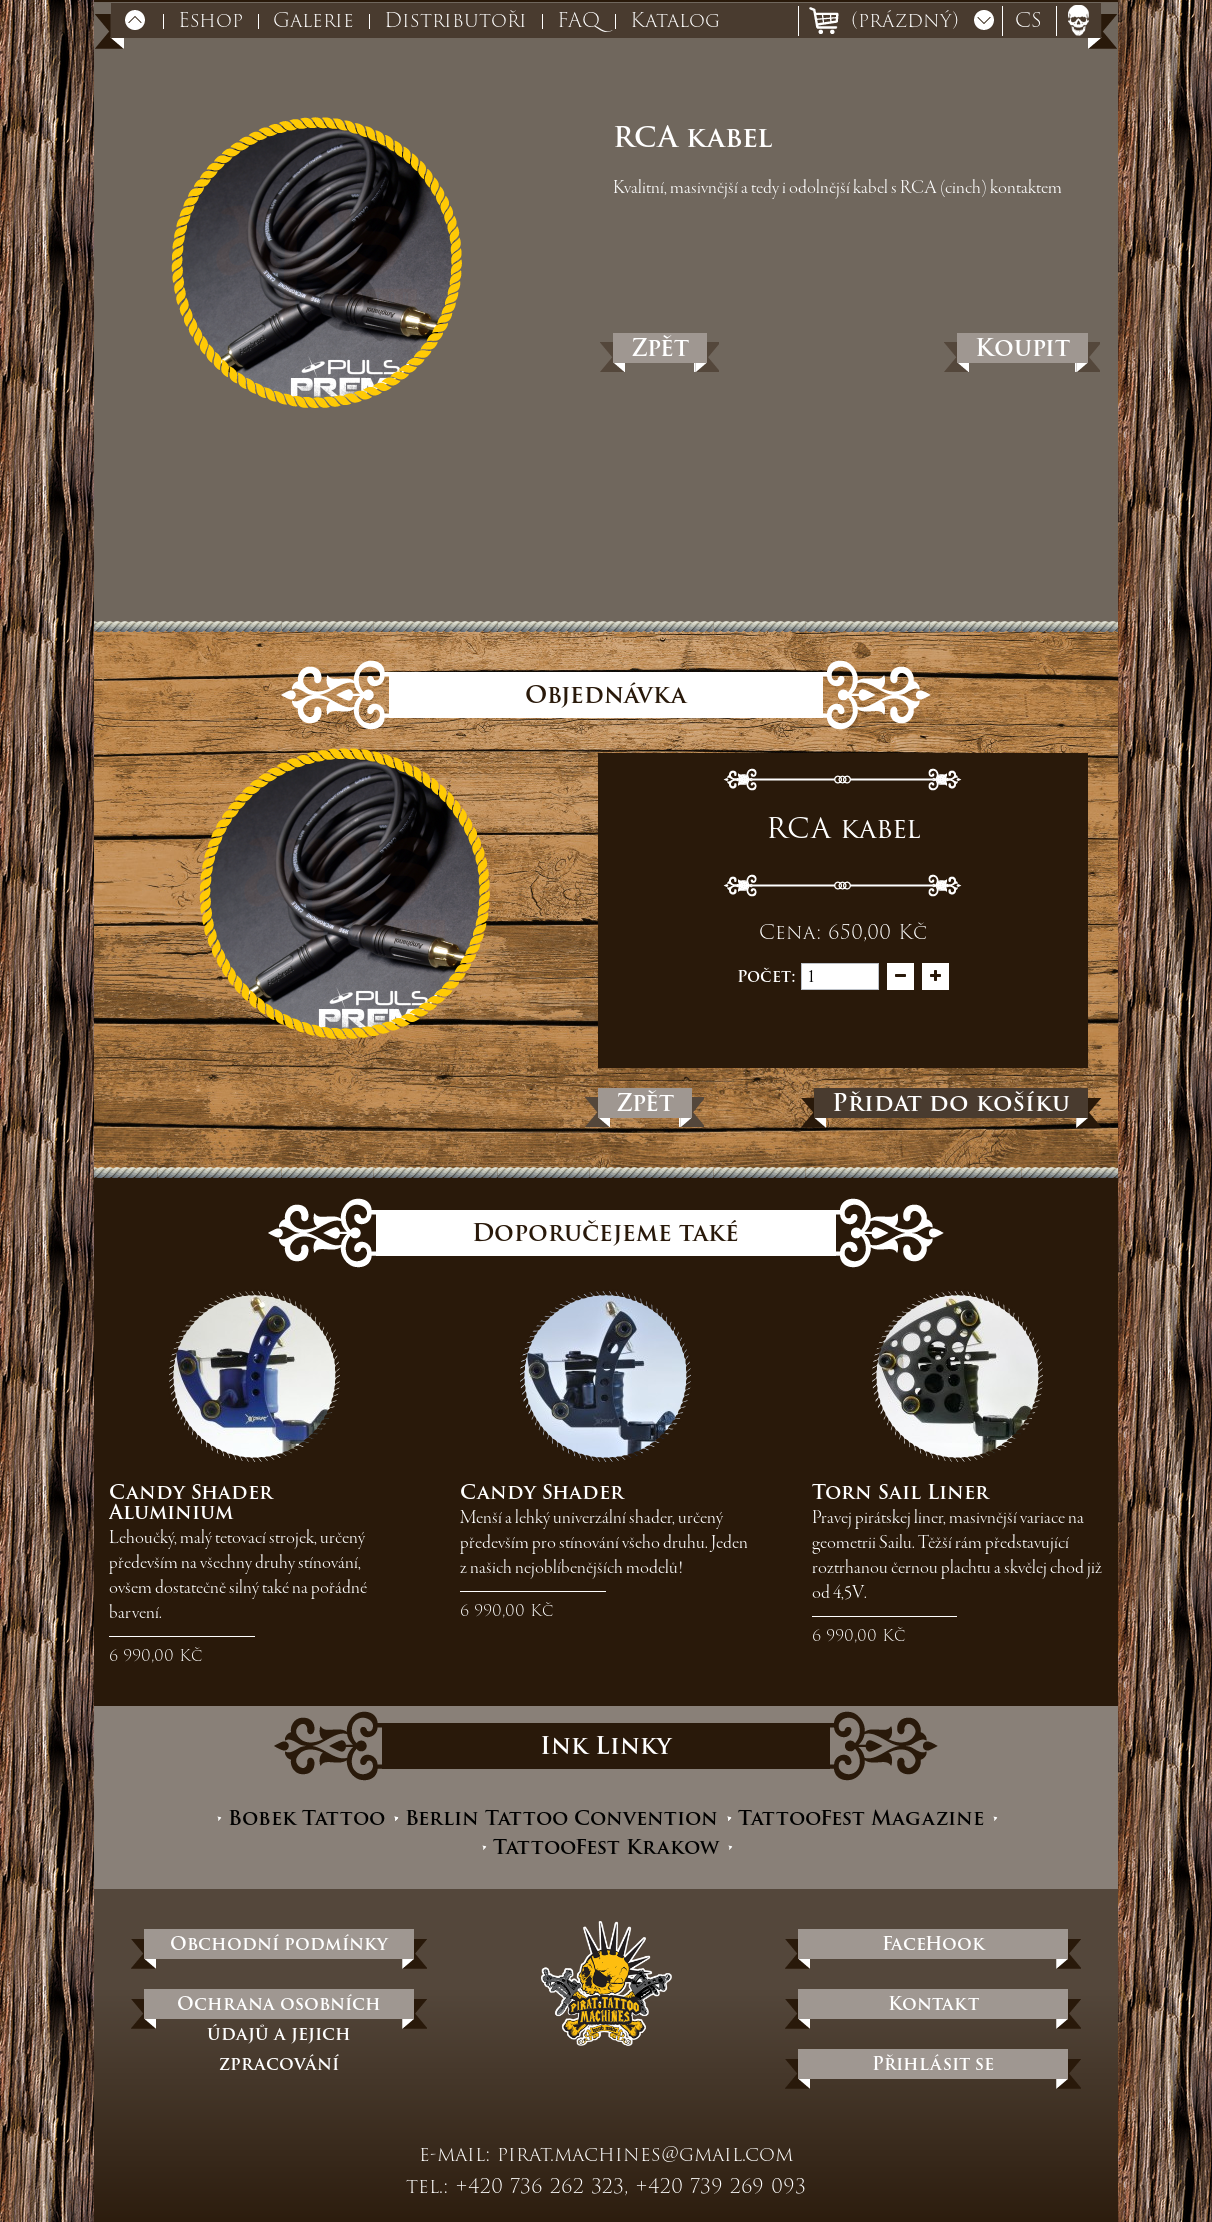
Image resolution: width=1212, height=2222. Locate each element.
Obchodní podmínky (279, 1943)
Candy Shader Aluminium (191, 1502)
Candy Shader (542, 1492)
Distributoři (455, 20)
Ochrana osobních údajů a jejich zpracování (279, 2004)
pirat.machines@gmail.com (645, 2154)
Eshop (210, 20)
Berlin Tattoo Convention (561, 1818)
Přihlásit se (933, 2063)
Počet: (766, 976)
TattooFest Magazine (861, 1818)
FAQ (578, 20)
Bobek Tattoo (306, 1818)
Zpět (660, 348)
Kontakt (933, 2003)
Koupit (1022, 348)
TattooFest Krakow (606, 1847)
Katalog (675, 20)
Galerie (313, 20)
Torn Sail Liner (900, 1492)
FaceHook (933, 1943)
